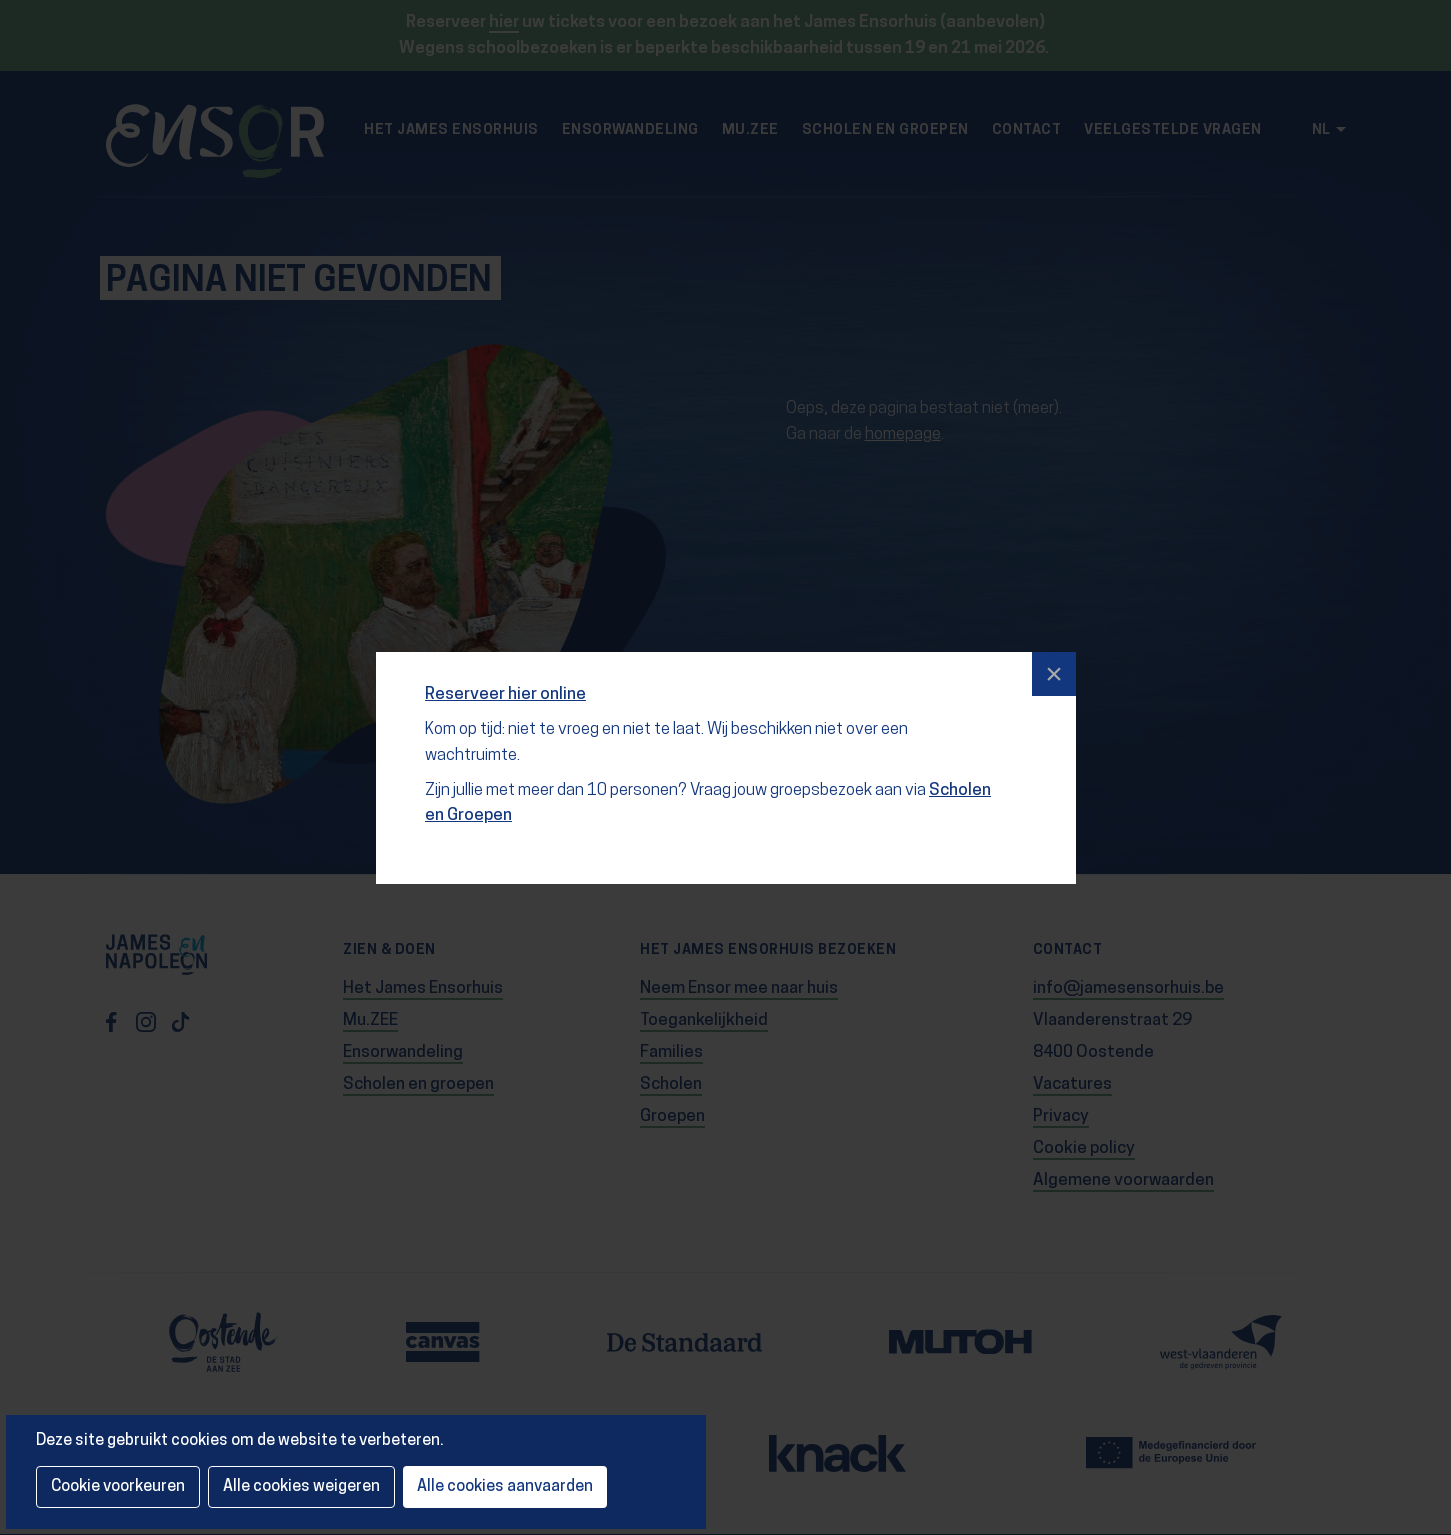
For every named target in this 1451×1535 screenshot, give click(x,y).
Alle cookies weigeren (301, 1487)
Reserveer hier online (506, 688)
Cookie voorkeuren (118, 1487)
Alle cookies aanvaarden (505, 1487)
